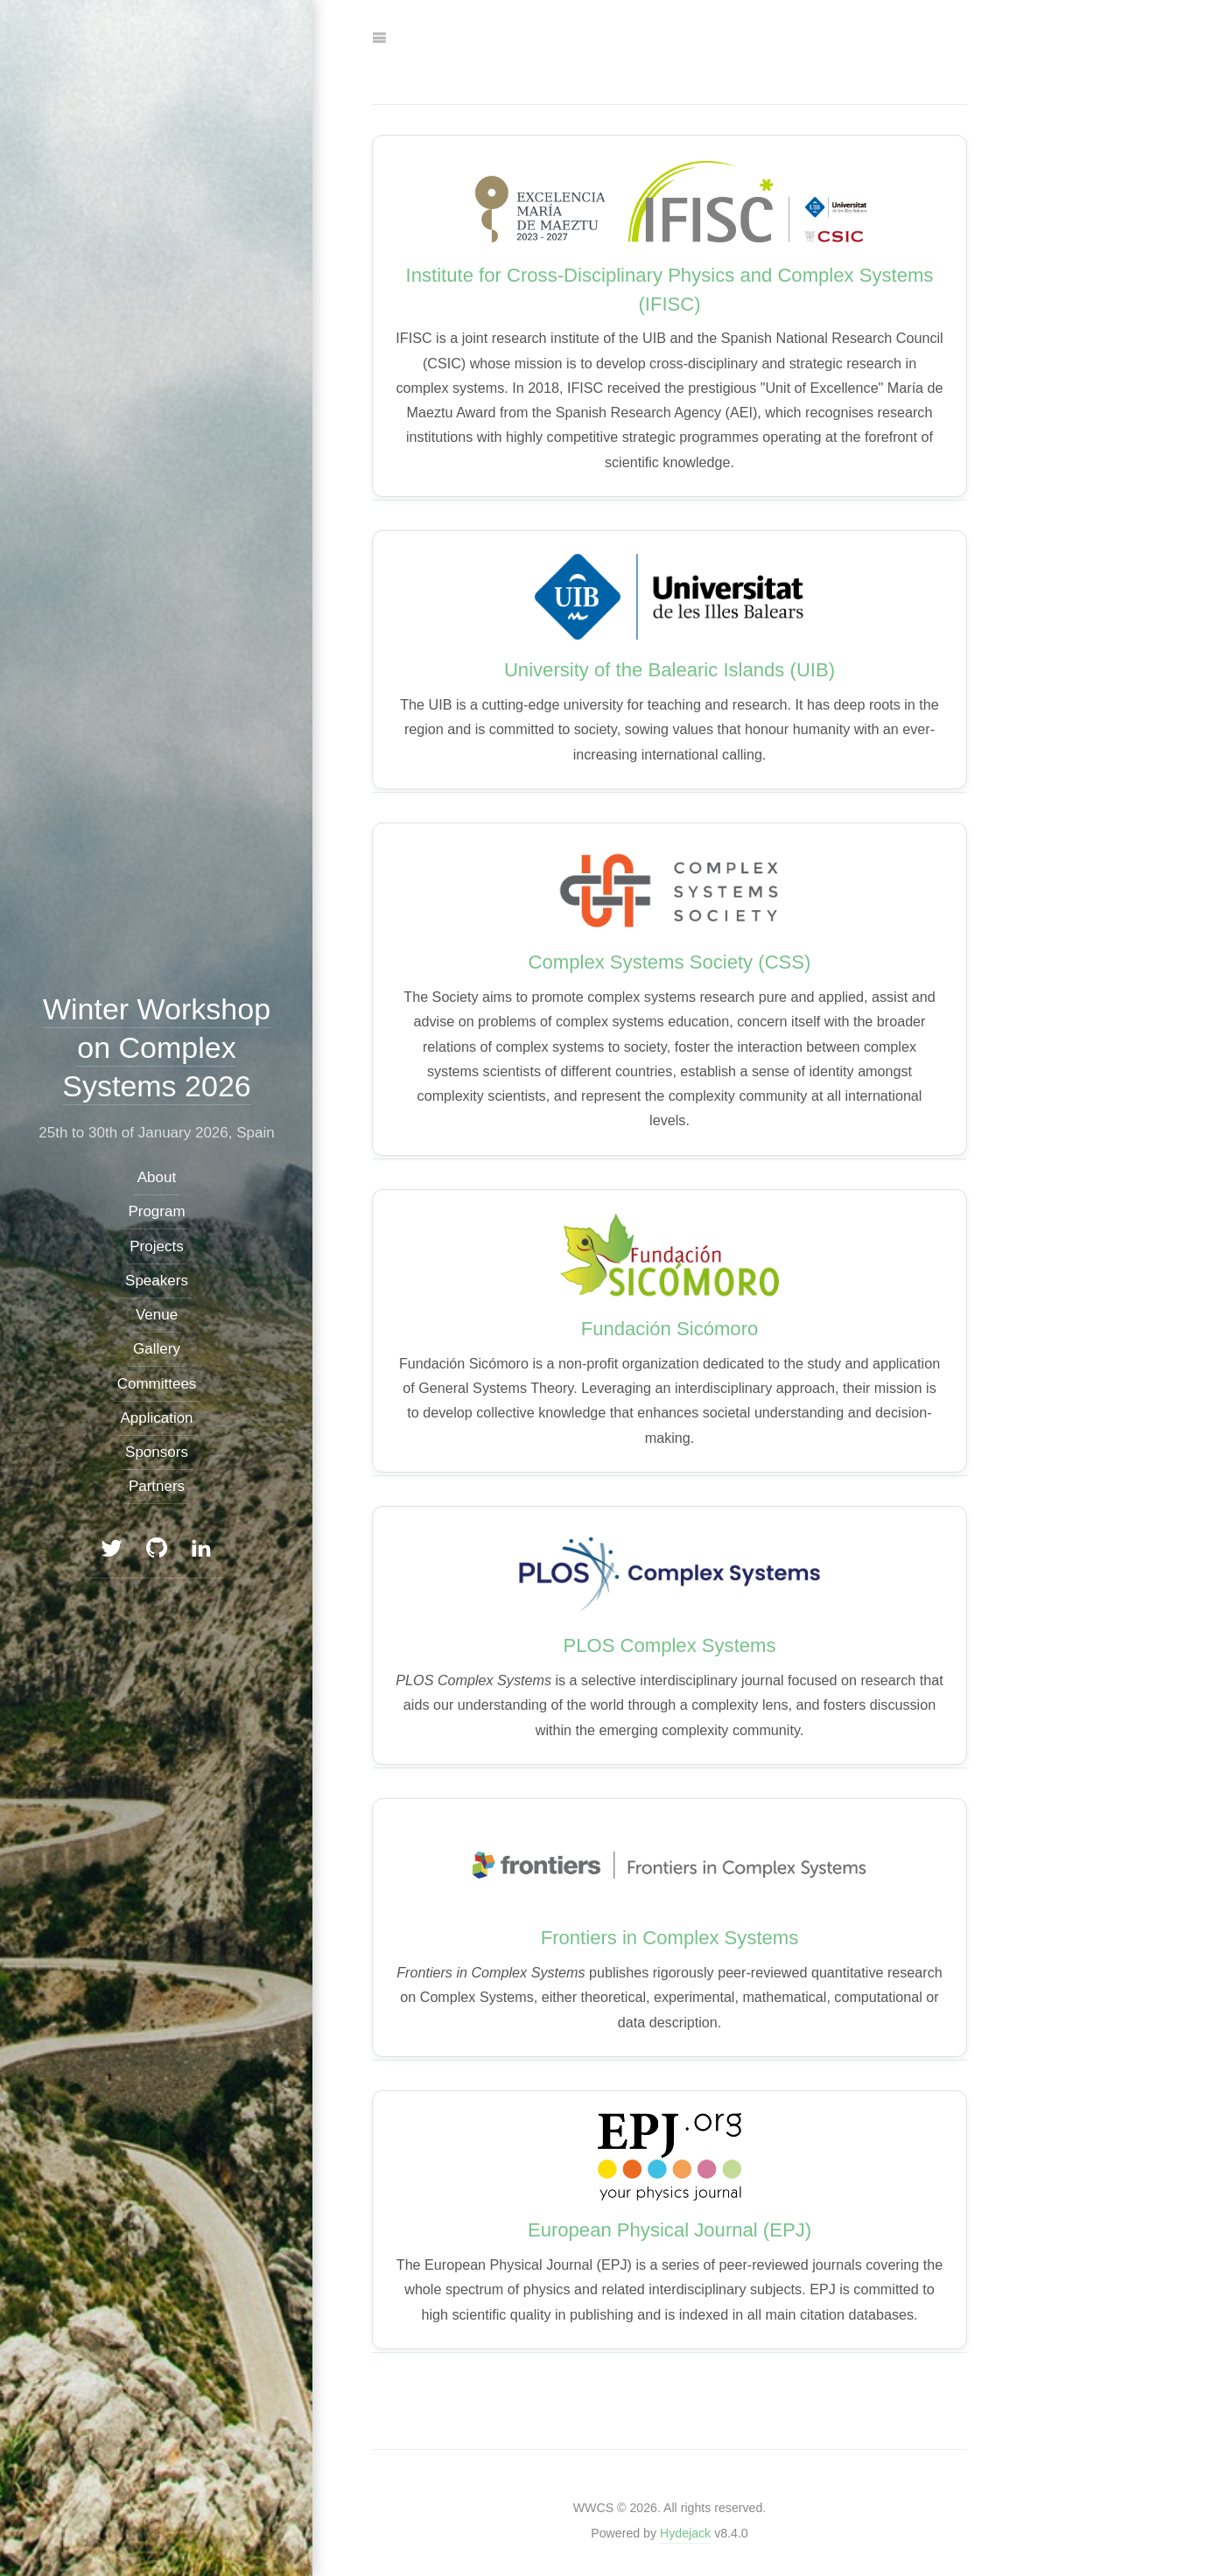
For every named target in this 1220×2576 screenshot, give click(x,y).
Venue (156, 1314)
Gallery (156, 1348)
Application (156, 1418)
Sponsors (156, 1452)
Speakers (156, 1280)
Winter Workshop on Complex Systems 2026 (156, 1046)
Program (156, 1211)
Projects (156, 1245)
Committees (156, 1383)
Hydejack (685, 2533)
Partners (156, 1486)
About (156, 1177)
